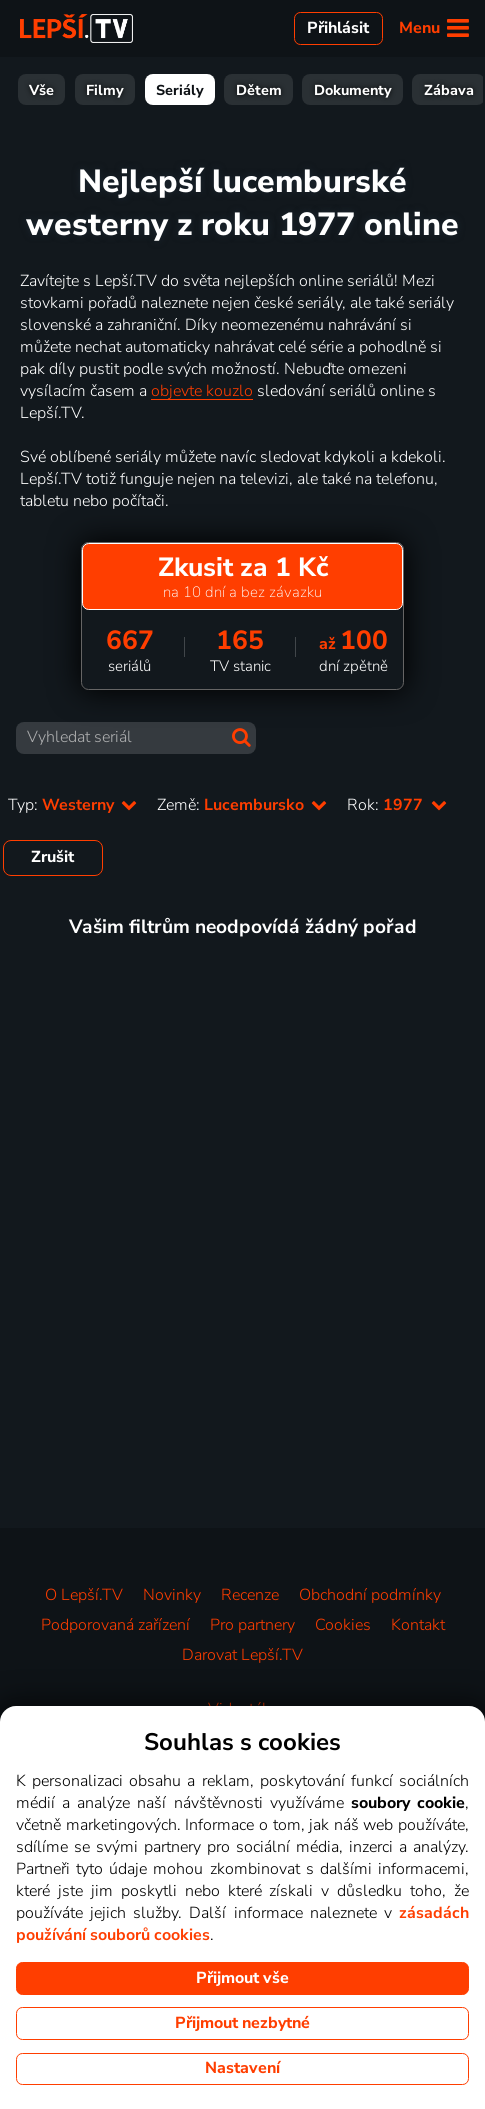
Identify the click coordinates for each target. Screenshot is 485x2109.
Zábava (449, 90)
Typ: (72, 805)
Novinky (172, 1595)
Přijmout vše (242, 1978)
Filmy (105, 90)
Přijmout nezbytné (242, 2023)
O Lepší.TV (84, 1595)
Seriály (180, 90)
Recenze (250, 1595)
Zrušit (52, 857)
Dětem (259, 90)
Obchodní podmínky (370, 1595)
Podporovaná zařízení (115, 1625)
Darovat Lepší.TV (242, 1655)
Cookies (343, 1625)
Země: (242, 805)
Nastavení (242, 2068)
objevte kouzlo (202, 391)
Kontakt (418, 1625)
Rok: (396, 805)
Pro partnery (252, 1625)
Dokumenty (353, 90)
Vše (41, 90)
